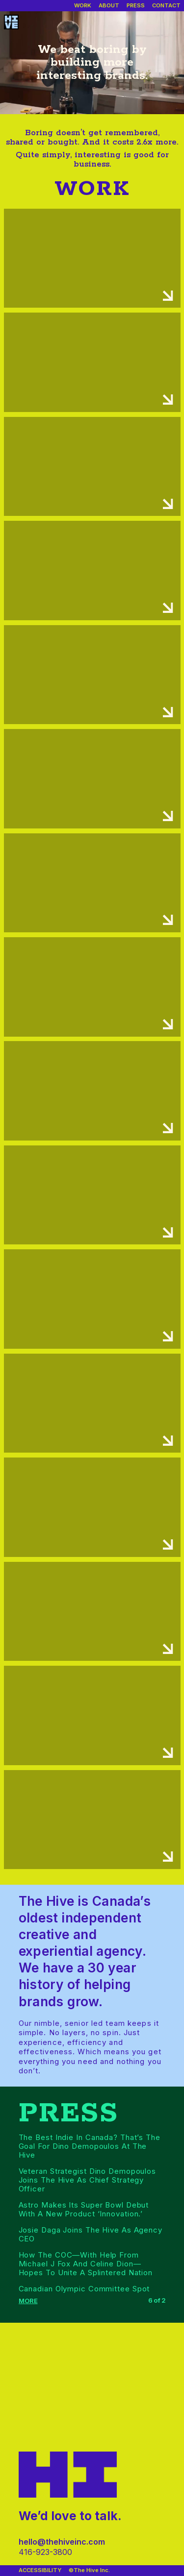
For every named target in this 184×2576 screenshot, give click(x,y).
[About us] (109, 6)
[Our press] (136, 6)
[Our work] (82, 6)
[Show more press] (29, 2300)
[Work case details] (92, 258)
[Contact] (166, 6)
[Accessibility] (40, 2571)
